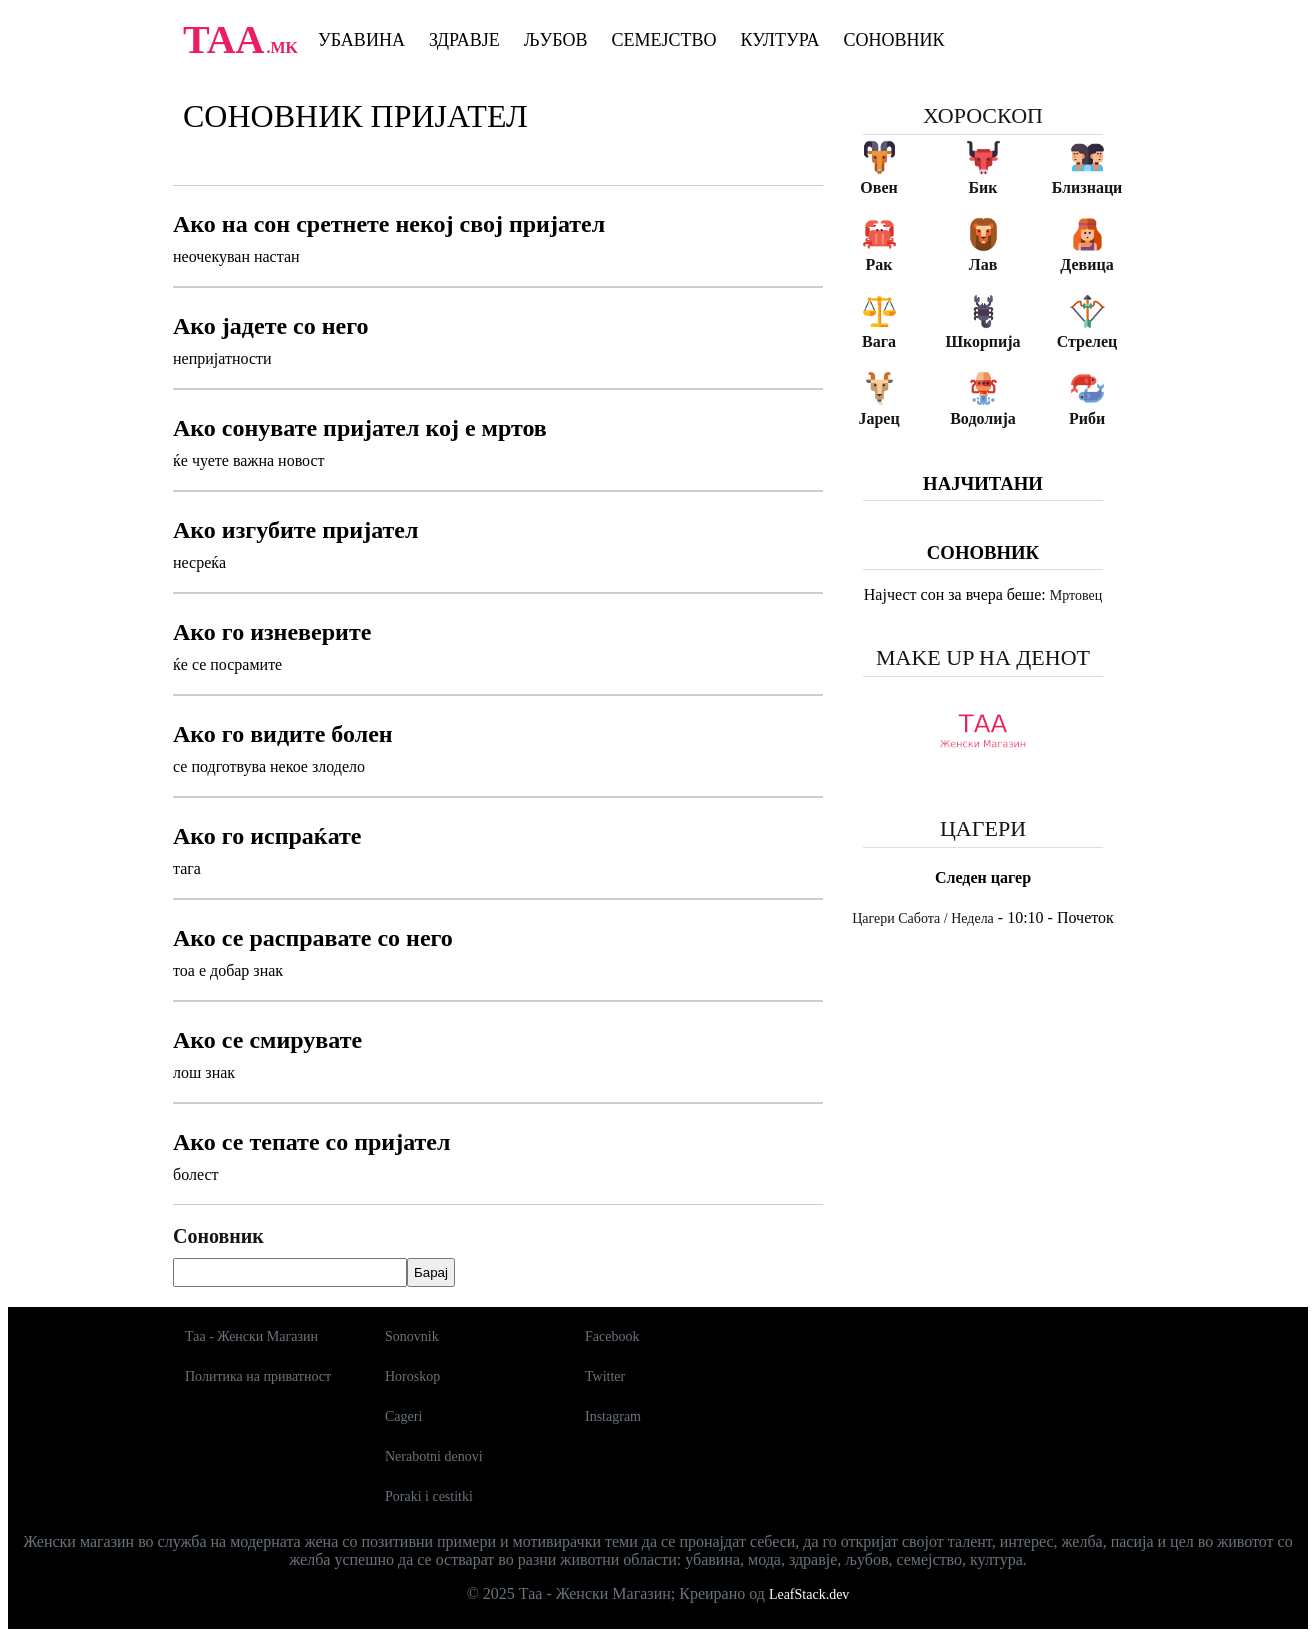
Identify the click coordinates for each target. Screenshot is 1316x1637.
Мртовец (1076, 595)
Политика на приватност (258, 1376)
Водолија (983, 418)
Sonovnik (412, 1336)
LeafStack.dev (809, 1594)
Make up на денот (983, 657)
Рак (879, 264)
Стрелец (1087, 341)
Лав (983, 264)
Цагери (983, 828)
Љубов (556, 40)
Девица (1086, 264)
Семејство (663, 40)
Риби (1087, 418)
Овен (878, 187)
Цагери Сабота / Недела (923, 918)
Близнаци (1087, 187)
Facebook (612, 1336)
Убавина (361, 40)
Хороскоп (983, 115)
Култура (780, 40)
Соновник (894, 40)
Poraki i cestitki (429, 1496)
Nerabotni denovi (434, 1456)
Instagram (613, 1416)
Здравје (464, 40)
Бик (982, 187)
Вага (879, 341)
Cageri (403, 1416)
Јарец (878, 418)
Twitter (605, 1376)
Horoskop (412, 1376)
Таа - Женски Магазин (251, 1336)
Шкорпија (982, 341)
